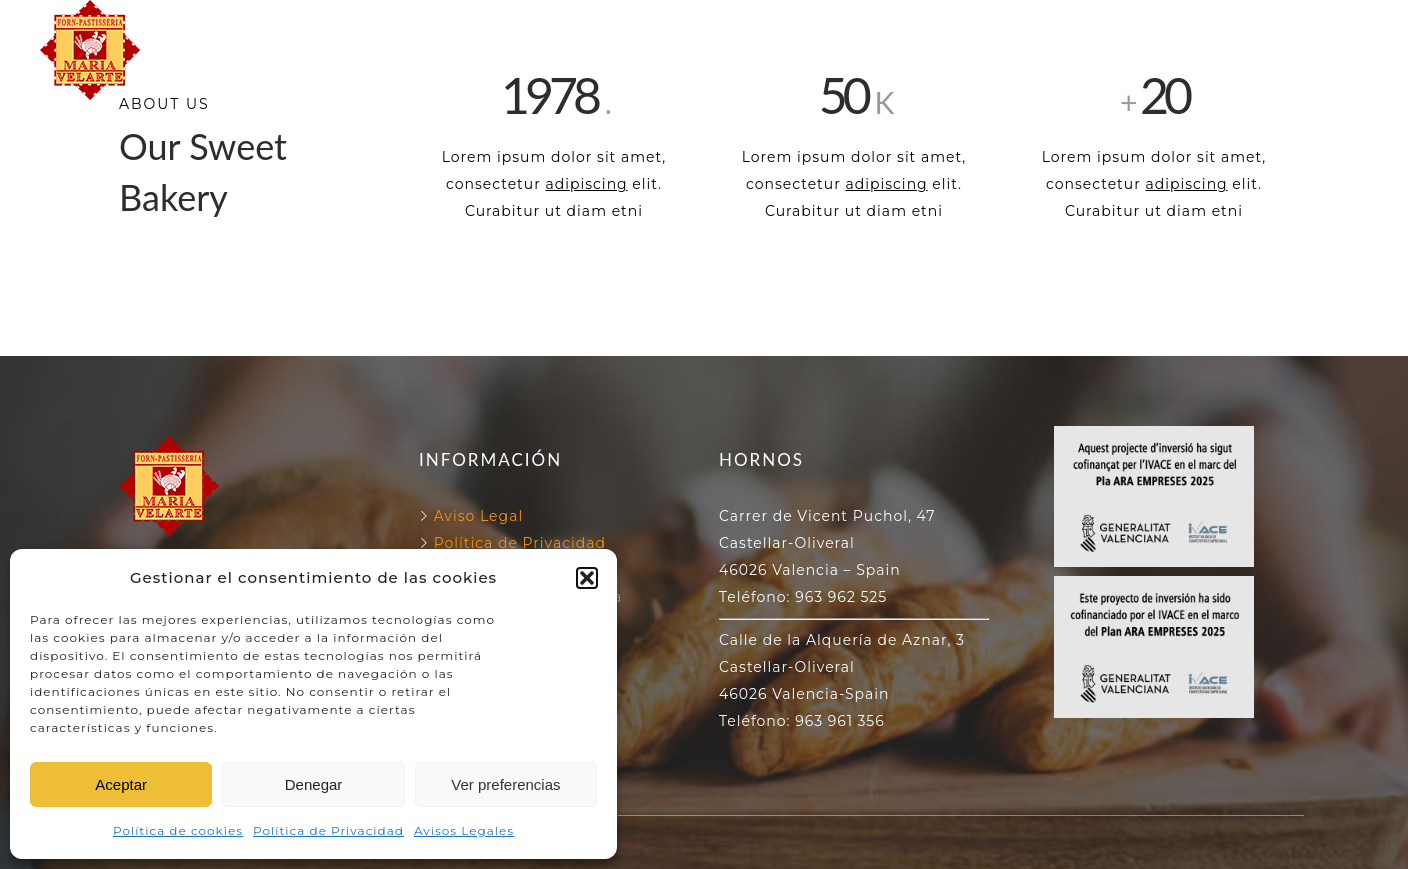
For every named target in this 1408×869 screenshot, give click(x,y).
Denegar (314, 784)
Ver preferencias (505, 784)
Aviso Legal (479, 516)
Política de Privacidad (328, 830)
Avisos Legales (464, 830)
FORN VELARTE (493, 26)
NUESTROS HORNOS (691, 26)
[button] (587, 578)
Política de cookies (178, 830)
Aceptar (121, 784)
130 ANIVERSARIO (901, 26)
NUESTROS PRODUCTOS (704, 72)
